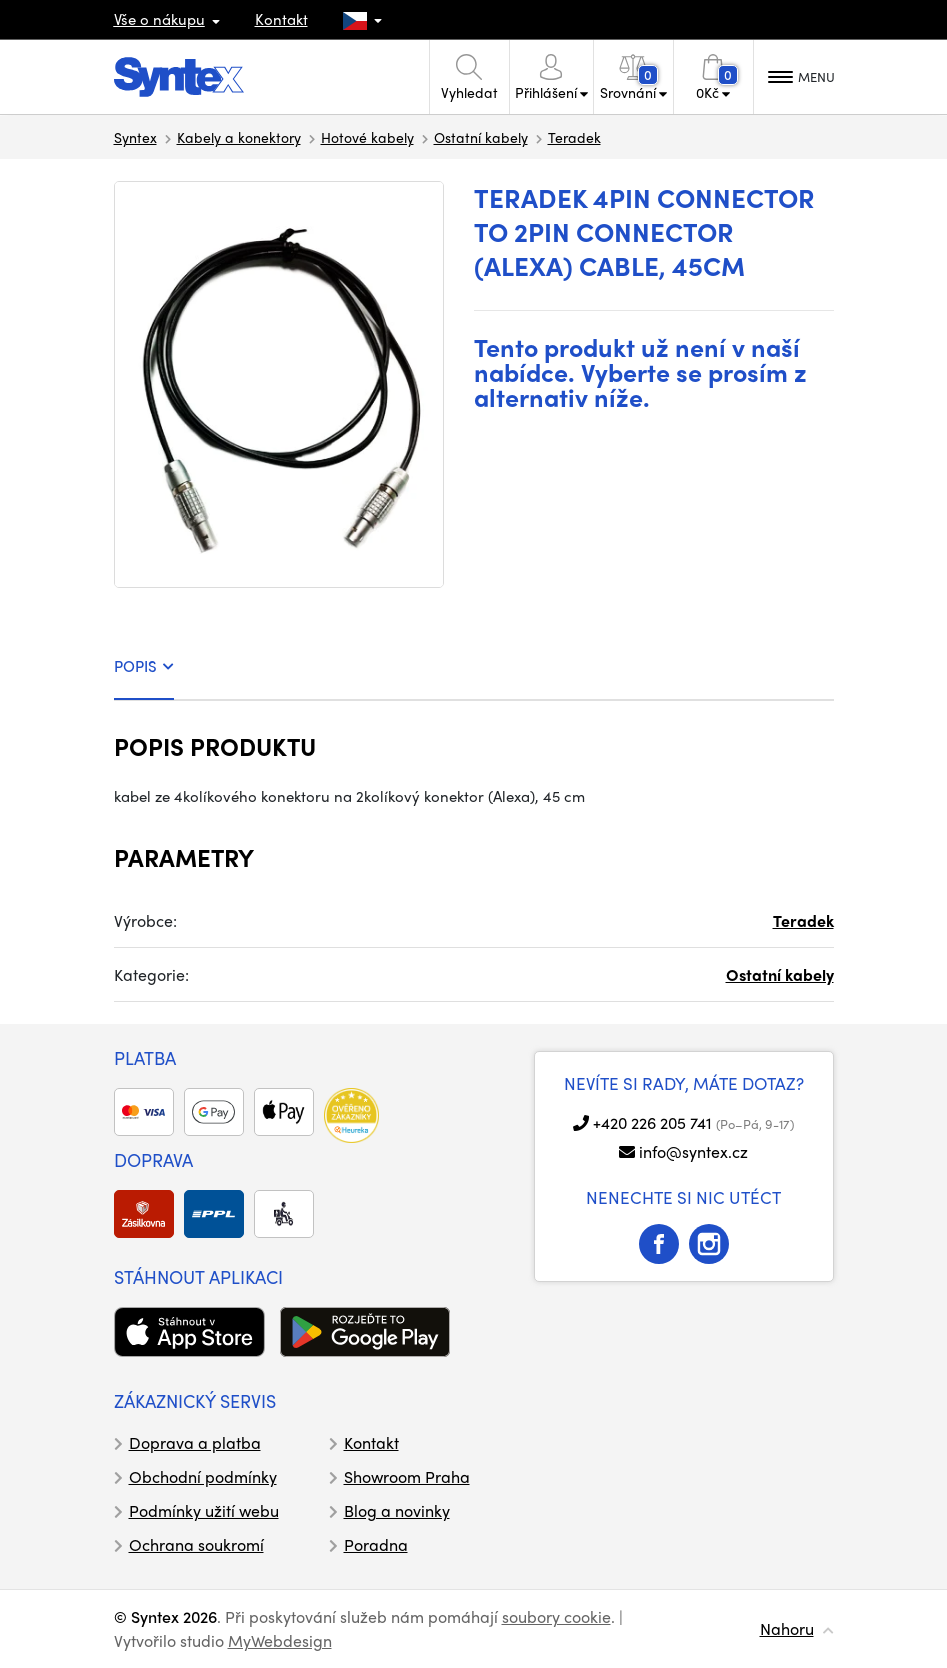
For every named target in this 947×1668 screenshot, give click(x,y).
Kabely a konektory (239, 137)
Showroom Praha (407, 1476)
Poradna (376, 1544)
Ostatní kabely (481, 137)
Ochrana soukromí (196, 1544)
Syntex (135, 137)
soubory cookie (556, 1616)
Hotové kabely (367, 137)
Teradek (574, 137)
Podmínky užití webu (204, 1510)
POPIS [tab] (144, 666)
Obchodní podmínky (203, 1476)
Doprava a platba (195, 1442)
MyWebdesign (280, 1640)
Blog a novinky (397, 1510)
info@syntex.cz (693, 1151)
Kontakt (281, 19)
